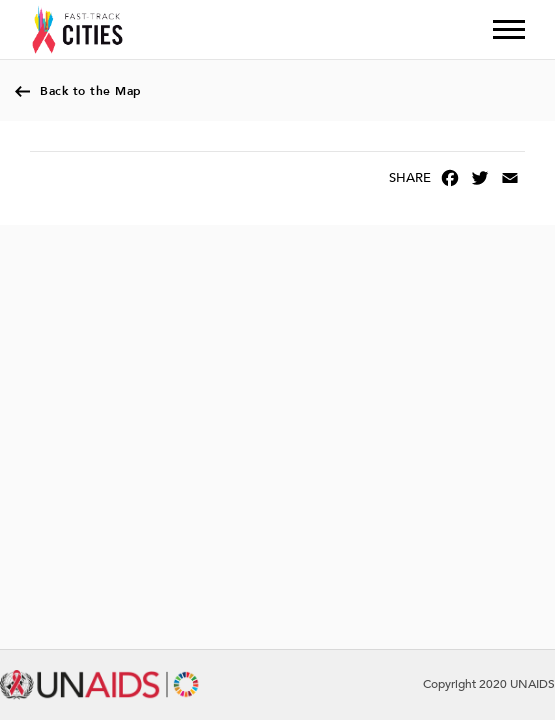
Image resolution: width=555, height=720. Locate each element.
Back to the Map (91, 91)
